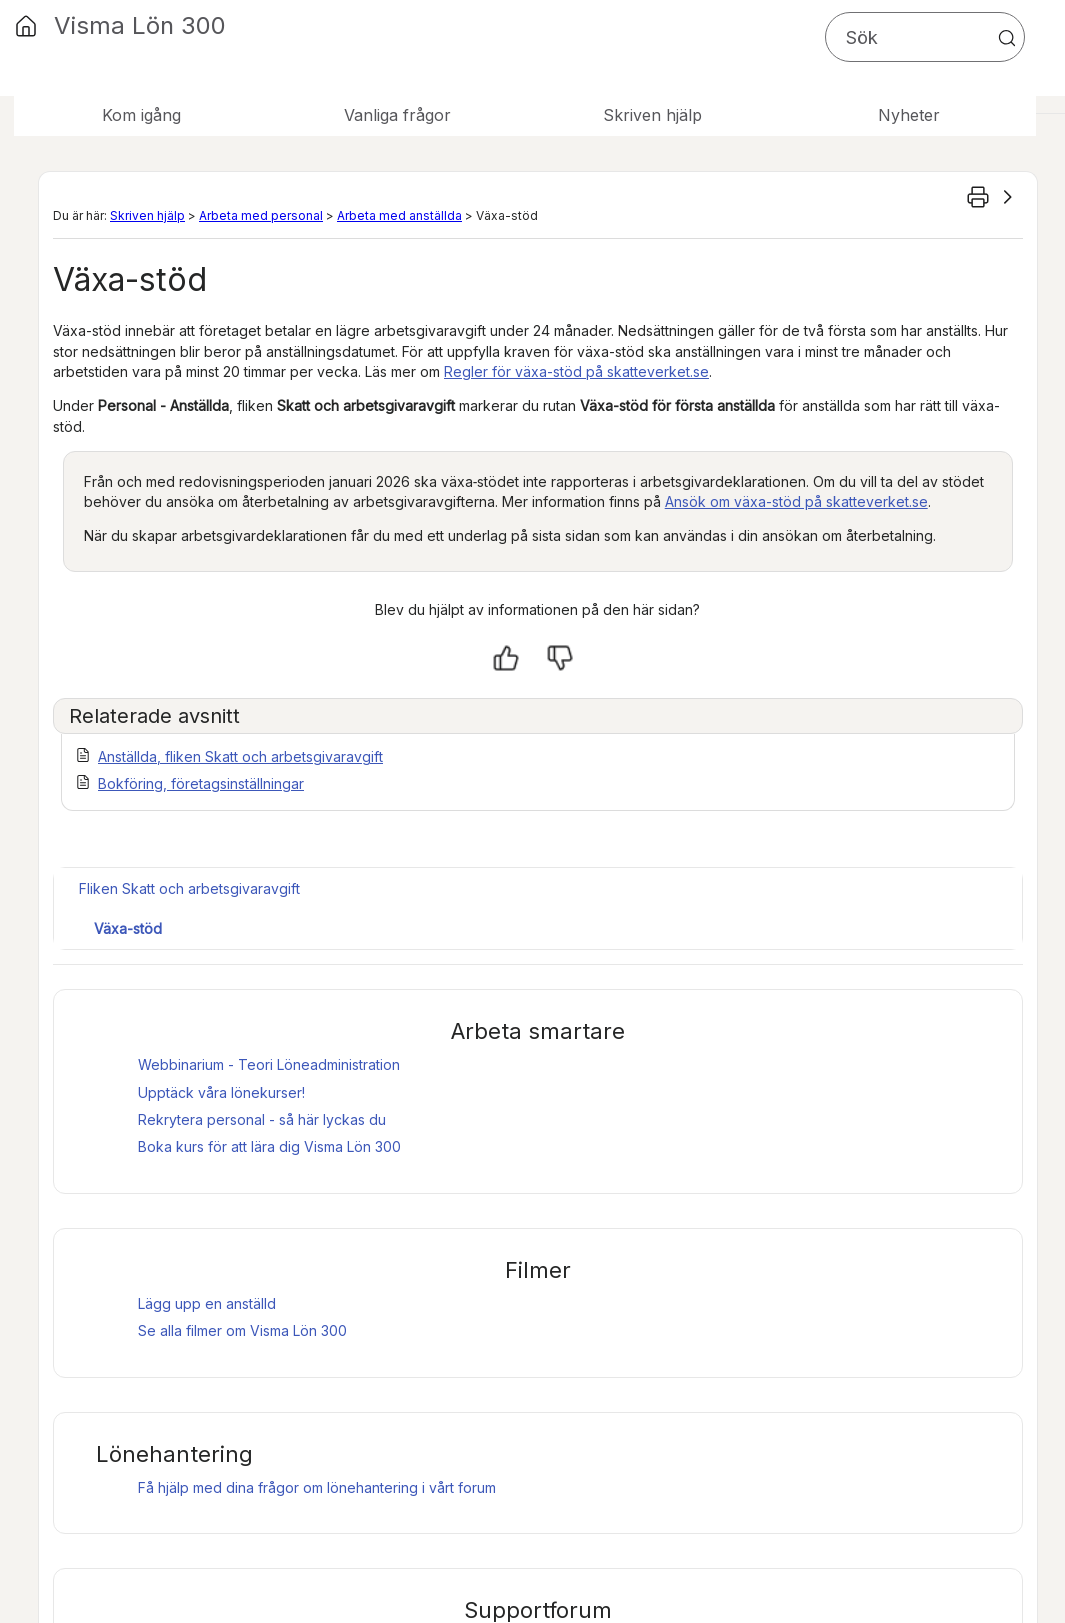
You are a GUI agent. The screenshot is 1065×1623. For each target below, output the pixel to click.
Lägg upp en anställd (207, 1303)
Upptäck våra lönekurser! (221, 1092)
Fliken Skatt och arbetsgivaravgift (189, 888)
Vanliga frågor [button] (397, 115)
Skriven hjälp (147, 215)
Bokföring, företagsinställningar (201, 783)
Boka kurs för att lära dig (269, 1146)
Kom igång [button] (141, 115)
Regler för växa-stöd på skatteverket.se (576, 371)
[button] (1007, 38)
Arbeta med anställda (399, 215)
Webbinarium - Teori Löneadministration (269, 1064)
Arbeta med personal (261, 215)
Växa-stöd (128, 928)
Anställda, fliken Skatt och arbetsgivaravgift (240, 756)
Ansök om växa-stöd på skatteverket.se (796, 501)
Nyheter (909, 115)
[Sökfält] (925, 37)
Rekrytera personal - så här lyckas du (262, 1119)
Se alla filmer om (242, 1330)
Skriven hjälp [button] (652, 115)
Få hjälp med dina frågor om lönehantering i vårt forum (317, 1487)
